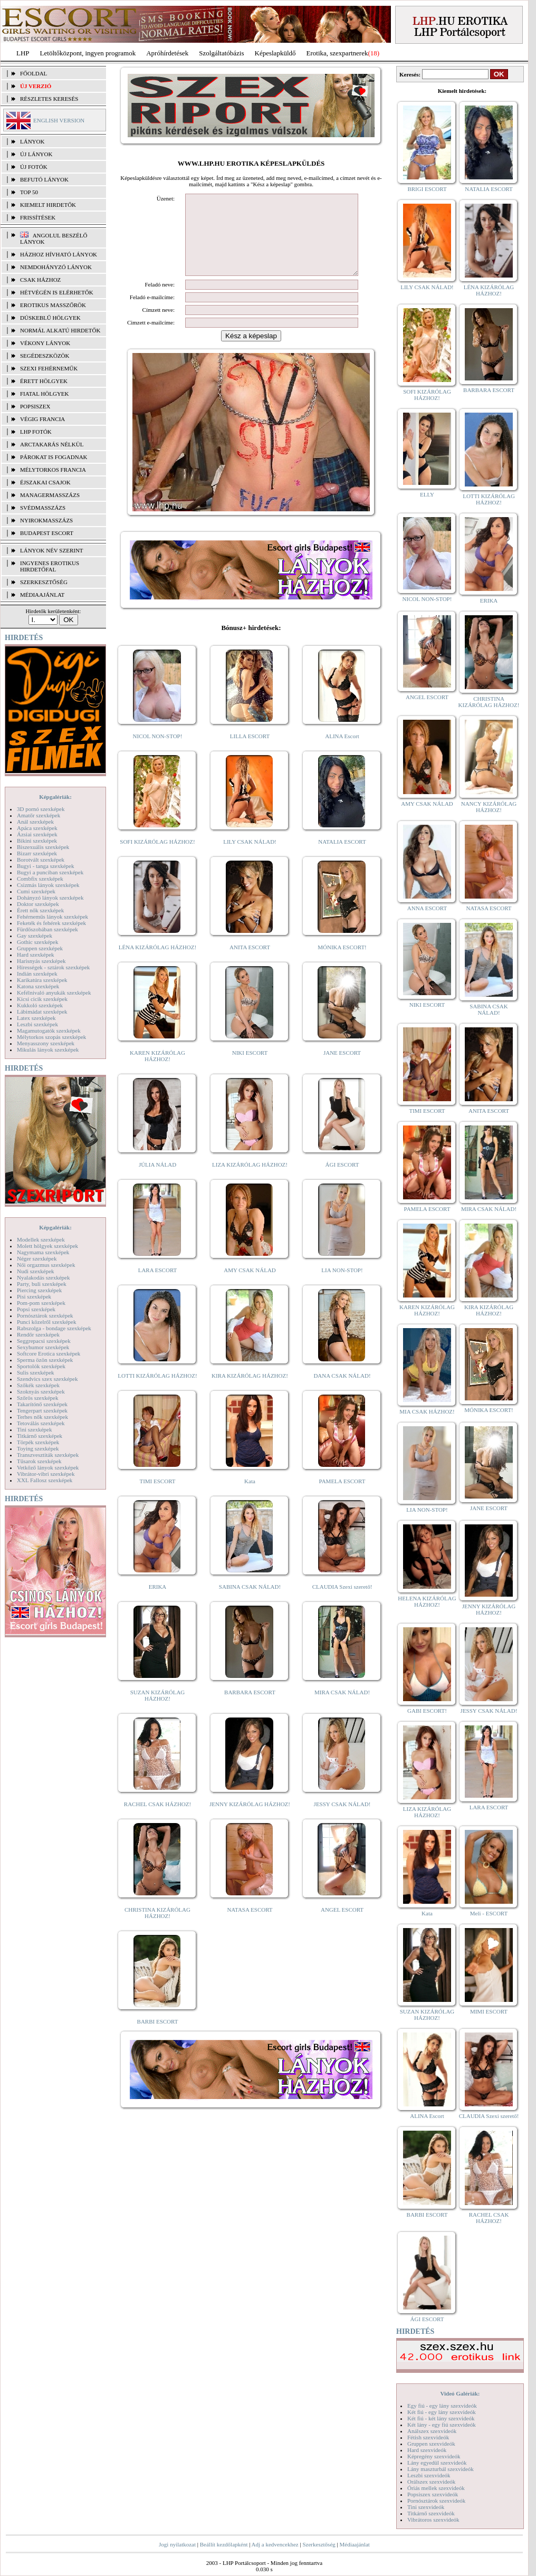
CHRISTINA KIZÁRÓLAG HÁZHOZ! (157, 1928)
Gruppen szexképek (40, 948)
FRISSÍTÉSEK (37, 217)
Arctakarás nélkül (51, 444)
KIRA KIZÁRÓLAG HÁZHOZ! (250, 1391)
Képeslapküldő (275, 53)
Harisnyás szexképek (41, 961)
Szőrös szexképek (38, 1398)
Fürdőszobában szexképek (47, 929)
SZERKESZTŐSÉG (44, 582)
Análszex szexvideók (431, 2431)
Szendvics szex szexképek (47, 1379)
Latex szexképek (36, 1018)
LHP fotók (36, 431)
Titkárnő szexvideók (431, 2513)
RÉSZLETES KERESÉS (49, 99)
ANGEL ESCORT (342, 1925)
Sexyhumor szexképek (43, 1347)
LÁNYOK (32, 141)
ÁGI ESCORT (342, 1180)
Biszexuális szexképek (43, 847)
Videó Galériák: (460, 2393)
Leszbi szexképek (37, 1024)
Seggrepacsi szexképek (44, 1341)
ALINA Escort (342, 752)
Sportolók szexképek (41, 1366)
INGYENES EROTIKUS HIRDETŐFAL (49, 566)
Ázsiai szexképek (37, 834)
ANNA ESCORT (427, 908)
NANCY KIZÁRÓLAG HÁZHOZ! (489, 806)
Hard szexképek (35, 954)
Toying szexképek (38, 1448)
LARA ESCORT (157, 1286)
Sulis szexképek (35, 1372)
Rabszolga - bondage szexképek (54, 1328)
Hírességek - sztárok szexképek (53, 967)
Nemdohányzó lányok (56, 267)
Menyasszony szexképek (45, 1043)
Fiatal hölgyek (44, 393)
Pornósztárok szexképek (45, 1315)
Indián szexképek (37, 973)
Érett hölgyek (44, 381)
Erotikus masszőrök (53, 305)
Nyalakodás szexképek (43, 1277)
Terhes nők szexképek (42, 1417)
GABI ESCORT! (427, 1710)
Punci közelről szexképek (46, 1322)
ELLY (427, 494)
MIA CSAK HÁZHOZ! (427, 1411)
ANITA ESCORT (249, 963)
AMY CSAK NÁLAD (250, 1286)
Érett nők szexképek (40, 910)
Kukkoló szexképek (40, 1005)
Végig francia (42, 419)
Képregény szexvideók (434, 2456)
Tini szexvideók (425, 2507)
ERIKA (158, 1602)
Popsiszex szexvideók (432, 2494)
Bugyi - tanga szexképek (45, 866)
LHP (23, 53)
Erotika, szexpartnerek (337, 53)
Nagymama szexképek (43, 1252)
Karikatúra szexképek (42, 980)
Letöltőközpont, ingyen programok (88, 53)
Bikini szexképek (37, 840)
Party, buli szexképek (41, 1284)
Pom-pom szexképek (41, 1303)
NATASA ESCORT (249, 1925)
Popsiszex (35, 406)
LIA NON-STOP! (341, 1286)
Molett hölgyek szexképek (47, 1246)
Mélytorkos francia (53, 469)
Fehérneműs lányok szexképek (52, 916)
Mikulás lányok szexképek (48, 1049)
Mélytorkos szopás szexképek (51, 1037)
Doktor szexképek (38, 904)
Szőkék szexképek (38, 1385)
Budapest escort (46, 533)
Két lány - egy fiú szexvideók (441, 2424)
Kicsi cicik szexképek (42, 999)
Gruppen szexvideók (431, 2443)
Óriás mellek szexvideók (436, 2488)
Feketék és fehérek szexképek (51, 923)
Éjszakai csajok (45, 482)
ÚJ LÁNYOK (36, 154)
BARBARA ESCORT (249, 1708)
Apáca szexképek (37, 828)
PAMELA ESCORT (342, 1497)
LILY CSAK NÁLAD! (249, 857)
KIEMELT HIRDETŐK (48, 205)
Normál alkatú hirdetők (60, 330)
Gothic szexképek (38, 942)
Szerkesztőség (318, 2544)
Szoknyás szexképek (41, 1391)
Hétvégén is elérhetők (56, 292)
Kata (249, 1497)
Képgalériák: (55, 797)
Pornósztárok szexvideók (436, 2500)
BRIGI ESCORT (426, 189)
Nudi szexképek (35, 1271)
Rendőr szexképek (38, 1334)
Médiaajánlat (354, 2544)
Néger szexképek (36, 1258)
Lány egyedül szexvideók (436, 2462)
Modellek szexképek (41, 1239)
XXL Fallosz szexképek (44, 1480)
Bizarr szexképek (37, 853)
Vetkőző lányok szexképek (48, 1467)
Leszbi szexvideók (429, 2475)
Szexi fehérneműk (49, 368)
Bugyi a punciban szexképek (50, 872)
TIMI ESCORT (157, 1497)
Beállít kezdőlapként (224, 2544)
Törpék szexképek (38, 1442)
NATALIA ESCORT (342, 857)
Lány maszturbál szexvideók (440, 2469)
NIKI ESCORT (249, 1068)
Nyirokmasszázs (46, 520)
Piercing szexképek (39, 1290)
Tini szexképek (34, 1429)
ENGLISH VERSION (58, 120)
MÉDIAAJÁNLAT (42, 594)
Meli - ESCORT (489, 1913)
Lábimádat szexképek (42, 1011)
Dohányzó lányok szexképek (50, 897)
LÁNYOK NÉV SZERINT (51, 550)
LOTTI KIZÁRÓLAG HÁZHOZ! (157, 1391)
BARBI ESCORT (157, 2037)
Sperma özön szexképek (45, 1360)
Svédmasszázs (42, 507)
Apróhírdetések (167, 53)
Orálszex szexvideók (431, 2481)
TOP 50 (29, 192)
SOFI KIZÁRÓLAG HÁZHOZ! (157, 857)
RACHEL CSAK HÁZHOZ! (157, 1820)
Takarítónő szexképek (42, 1404)
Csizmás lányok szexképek (48, 885)
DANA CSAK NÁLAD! (341, 1391)
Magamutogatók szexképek (49, 1030)
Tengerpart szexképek (42, 1410)
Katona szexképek (38, 986)
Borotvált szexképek (40, 859)
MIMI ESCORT (489, 2011)
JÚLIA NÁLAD (157, 1180)
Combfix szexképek (40, 878)
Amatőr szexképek (38, 815)
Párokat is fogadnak (54, 457)
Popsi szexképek (36, 1309)
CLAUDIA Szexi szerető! (342, 1602)
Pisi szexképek (34, 1296)
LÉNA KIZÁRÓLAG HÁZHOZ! (157, 963)
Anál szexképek (35, 821)
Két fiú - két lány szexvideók (440, 2418)
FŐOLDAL (33, 73)
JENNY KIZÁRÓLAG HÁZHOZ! (249, 1820)
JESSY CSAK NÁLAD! (342, 1820)
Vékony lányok (45, 343)
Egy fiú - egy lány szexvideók (442, 2405)
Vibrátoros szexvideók (433, 2519)
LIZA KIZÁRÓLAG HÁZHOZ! (250, 1180)
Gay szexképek (34, 935)
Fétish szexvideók (428, 2437)
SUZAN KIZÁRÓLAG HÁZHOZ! (157, 1711)
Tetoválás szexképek (41, 1423)
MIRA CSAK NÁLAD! (342, 1708)
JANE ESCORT (342, 1068)
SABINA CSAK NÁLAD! (250, 1602)
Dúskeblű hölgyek (50, 317)
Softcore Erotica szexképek (48, 1353)
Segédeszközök (45, 355)
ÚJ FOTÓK (33, 167)
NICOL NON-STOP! (158, 752)
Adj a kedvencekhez (275, 2544)
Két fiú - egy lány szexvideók (441, 2412)
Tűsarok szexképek (39, 1461)
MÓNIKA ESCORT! (342, 963)
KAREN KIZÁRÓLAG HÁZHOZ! (157, 1071)
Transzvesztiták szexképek (48, 1455)
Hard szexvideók (426, 2450)
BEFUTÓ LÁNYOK (44, 179)
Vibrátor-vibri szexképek (45, 1474)
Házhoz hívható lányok (58, 254)
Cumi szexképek (36, 891)
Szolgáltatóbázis (221, 53)
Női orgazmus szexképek (46, 1265)
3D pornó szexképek (40, 809)
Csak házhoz (40, 279)
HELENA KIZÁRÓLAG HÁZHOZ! (427, 1601)
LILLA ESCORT (250, 752)
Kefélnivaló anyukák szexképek (54, 992)
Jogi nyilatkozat (177, 2544)
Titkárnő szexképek (39, 1436)
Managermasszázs (50, 495)
